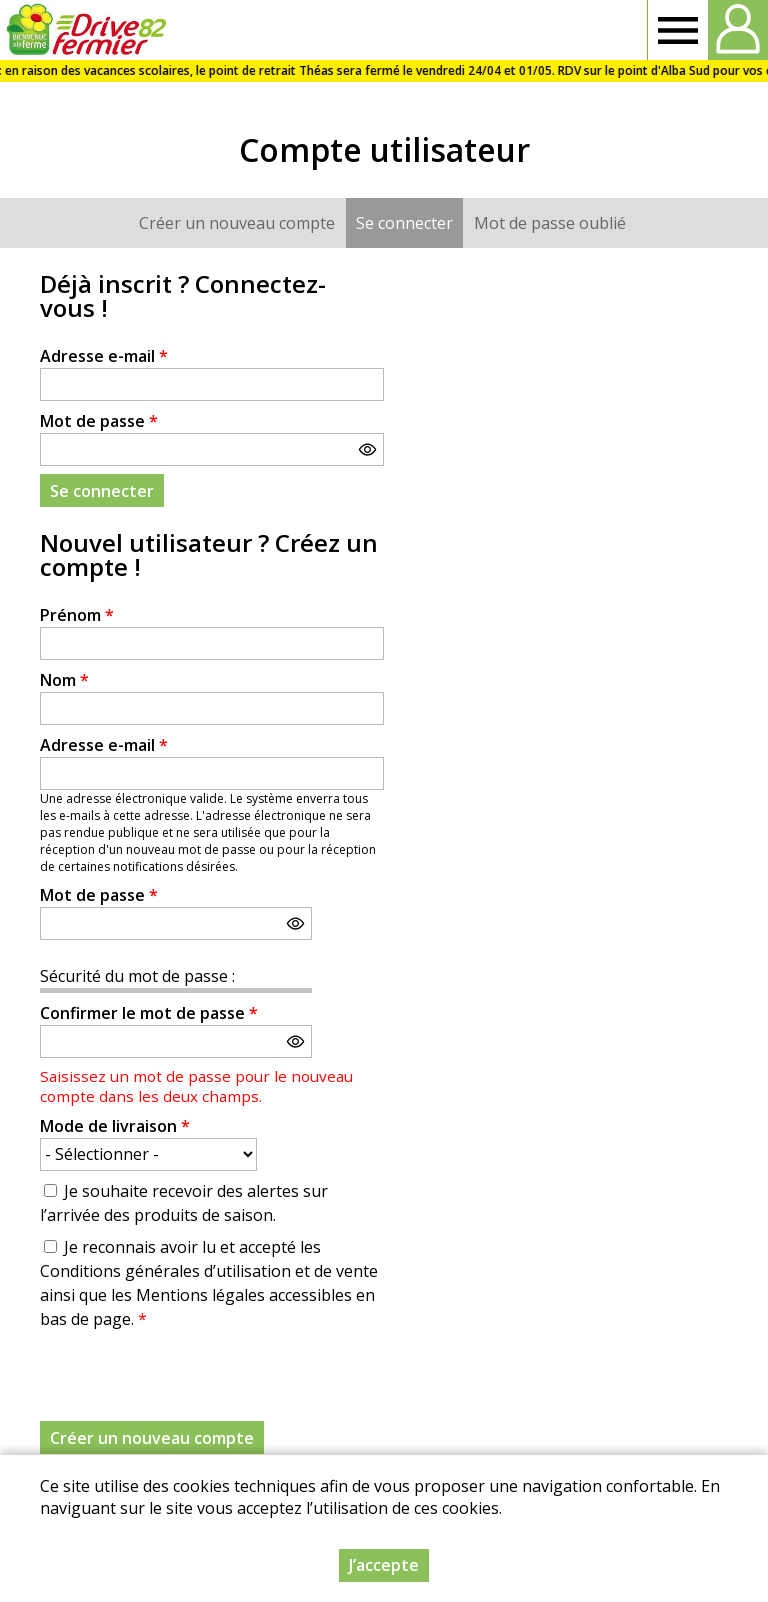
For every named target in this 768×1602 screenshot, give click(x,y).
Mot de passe (99, 421)
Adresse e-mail (104, 356)
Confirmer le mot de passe (149, 1013)
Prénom (77, 615)
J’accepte (384, 1565)
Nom (64, 680)
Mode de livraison (115, 1126)
